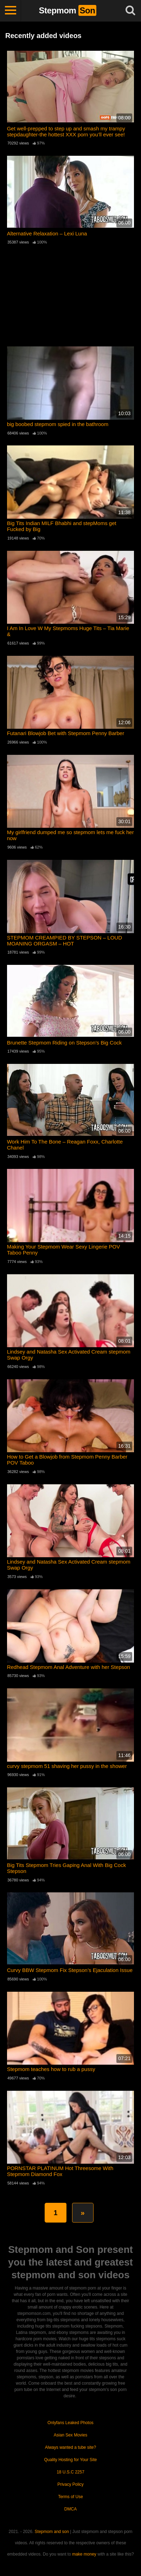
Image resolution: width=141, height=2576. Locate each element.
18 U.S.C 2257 (70, 2472)
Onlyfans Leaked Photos (70, 2422)
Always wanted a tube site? (70, 2447)
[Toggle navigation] (10, 10)
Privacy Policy (70, 2484)
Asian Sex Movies (70, 2435)
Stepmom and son (52, 2531)
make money (84, 2554)
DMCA (70, 2509)
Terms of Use (70, 2496)
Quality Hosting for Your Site (70, 2459)
